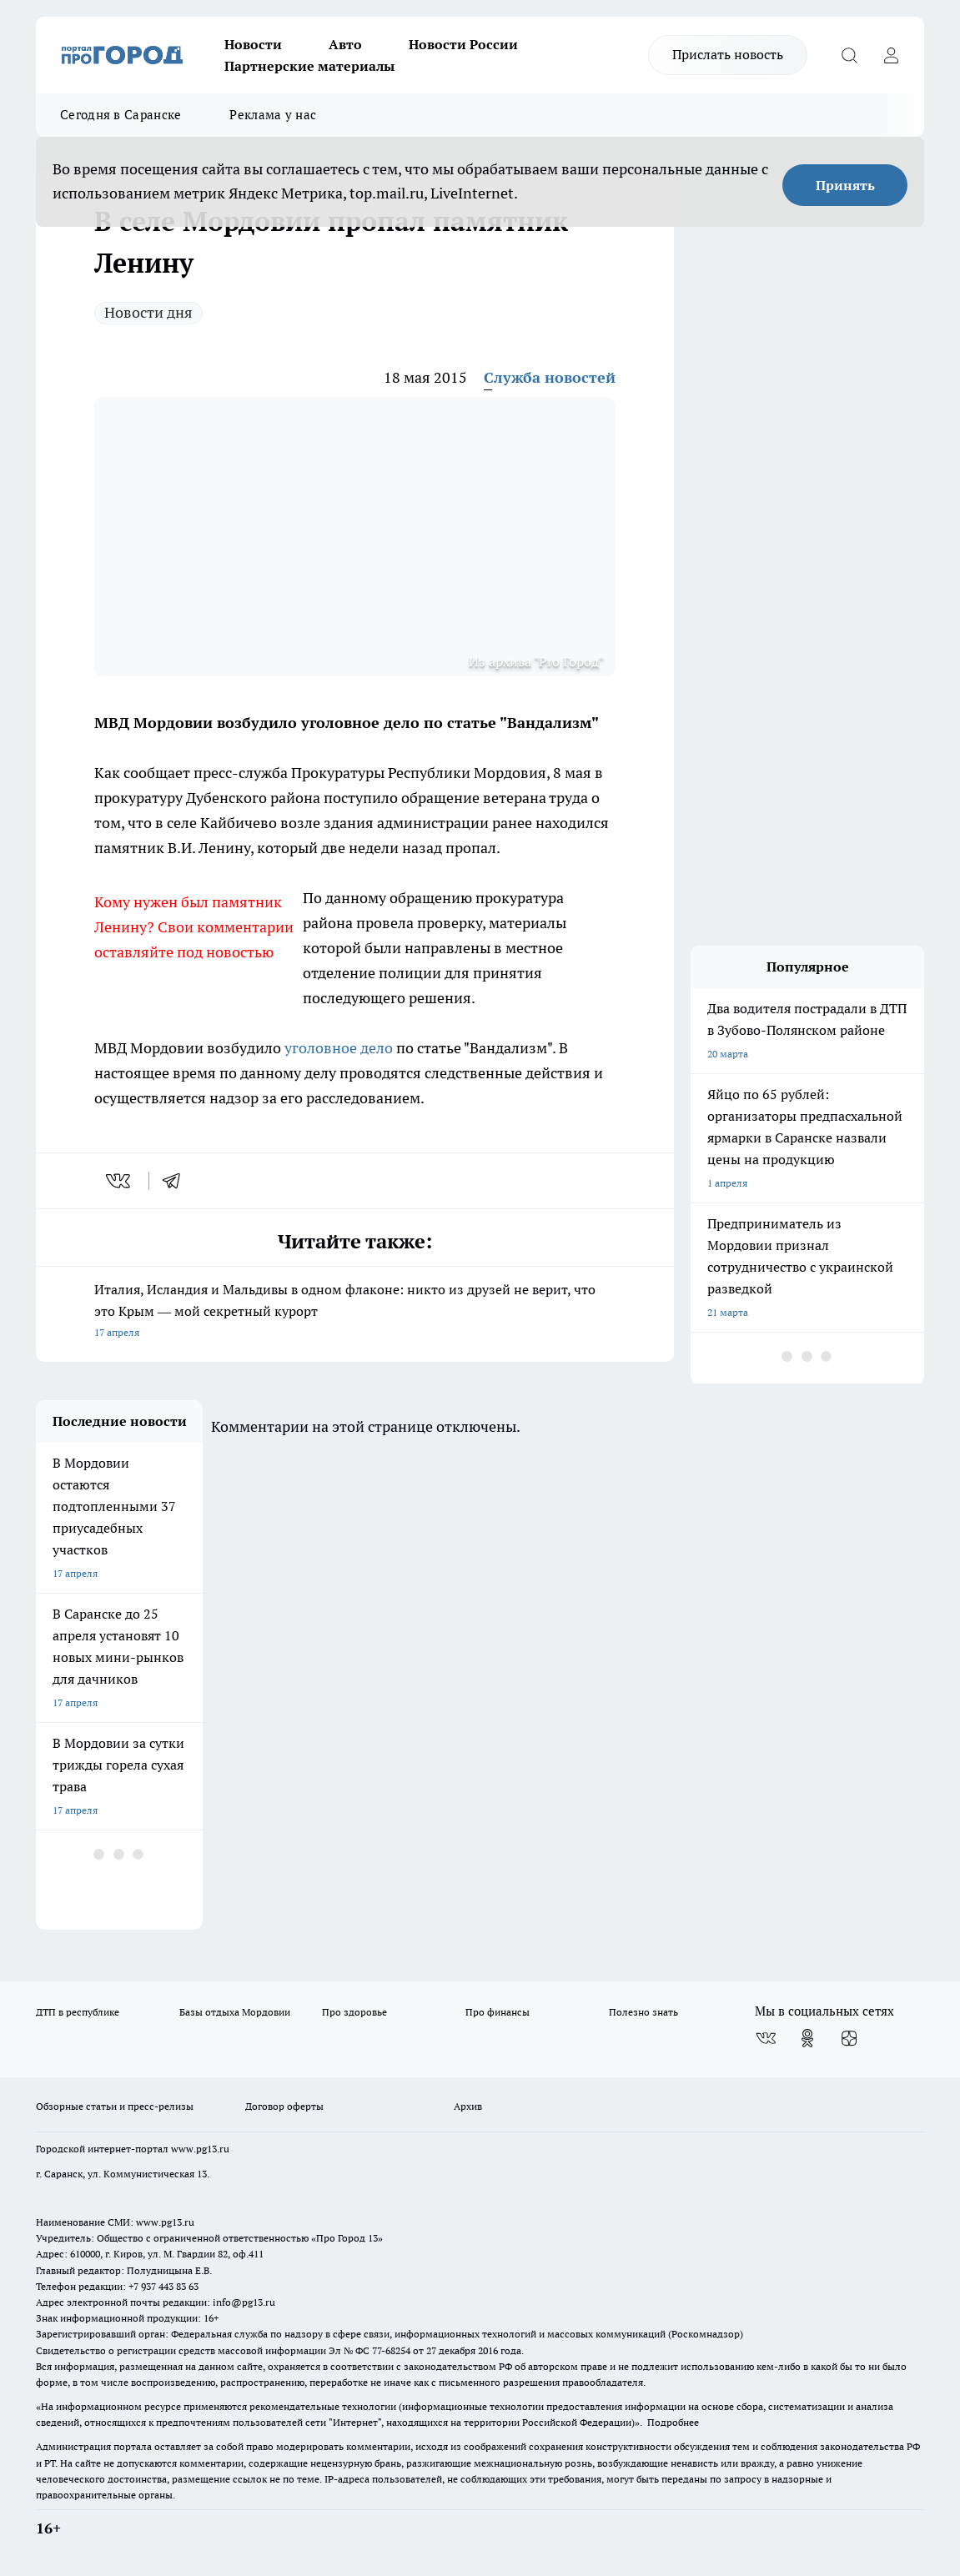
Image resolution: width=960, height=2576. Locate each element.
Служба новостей (550, 377)
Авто (345, 44)
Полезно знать (643, 2012)
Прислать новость (727, 54)
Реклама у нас (272, 115)
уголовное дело (338, 1047)
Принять (845, 185)
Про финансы (497, 2012)
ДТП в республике (77, 2012)
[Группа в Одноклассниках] (807, 2038)
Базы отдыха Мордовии (234, 2012)
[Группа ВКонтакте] (766, 2038)
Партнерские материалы (309, 66)
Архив (468, 2106)
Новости (253, 44)
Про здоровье (354, 2012)
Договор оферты (284, 2106)
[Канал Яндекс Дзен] (849, 2038)
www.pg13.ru (200, 2148)
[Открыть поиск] (849, 55)
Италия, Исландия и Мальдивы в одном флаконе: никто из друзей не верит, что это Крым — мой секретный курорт (355, 1312)
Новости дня (148, 312)
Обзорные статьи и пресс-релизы (115, 2106)
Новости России (463, 44)
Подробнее (673, 2422)
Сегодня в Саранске (120, 115)
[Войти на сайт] (890, 55)
